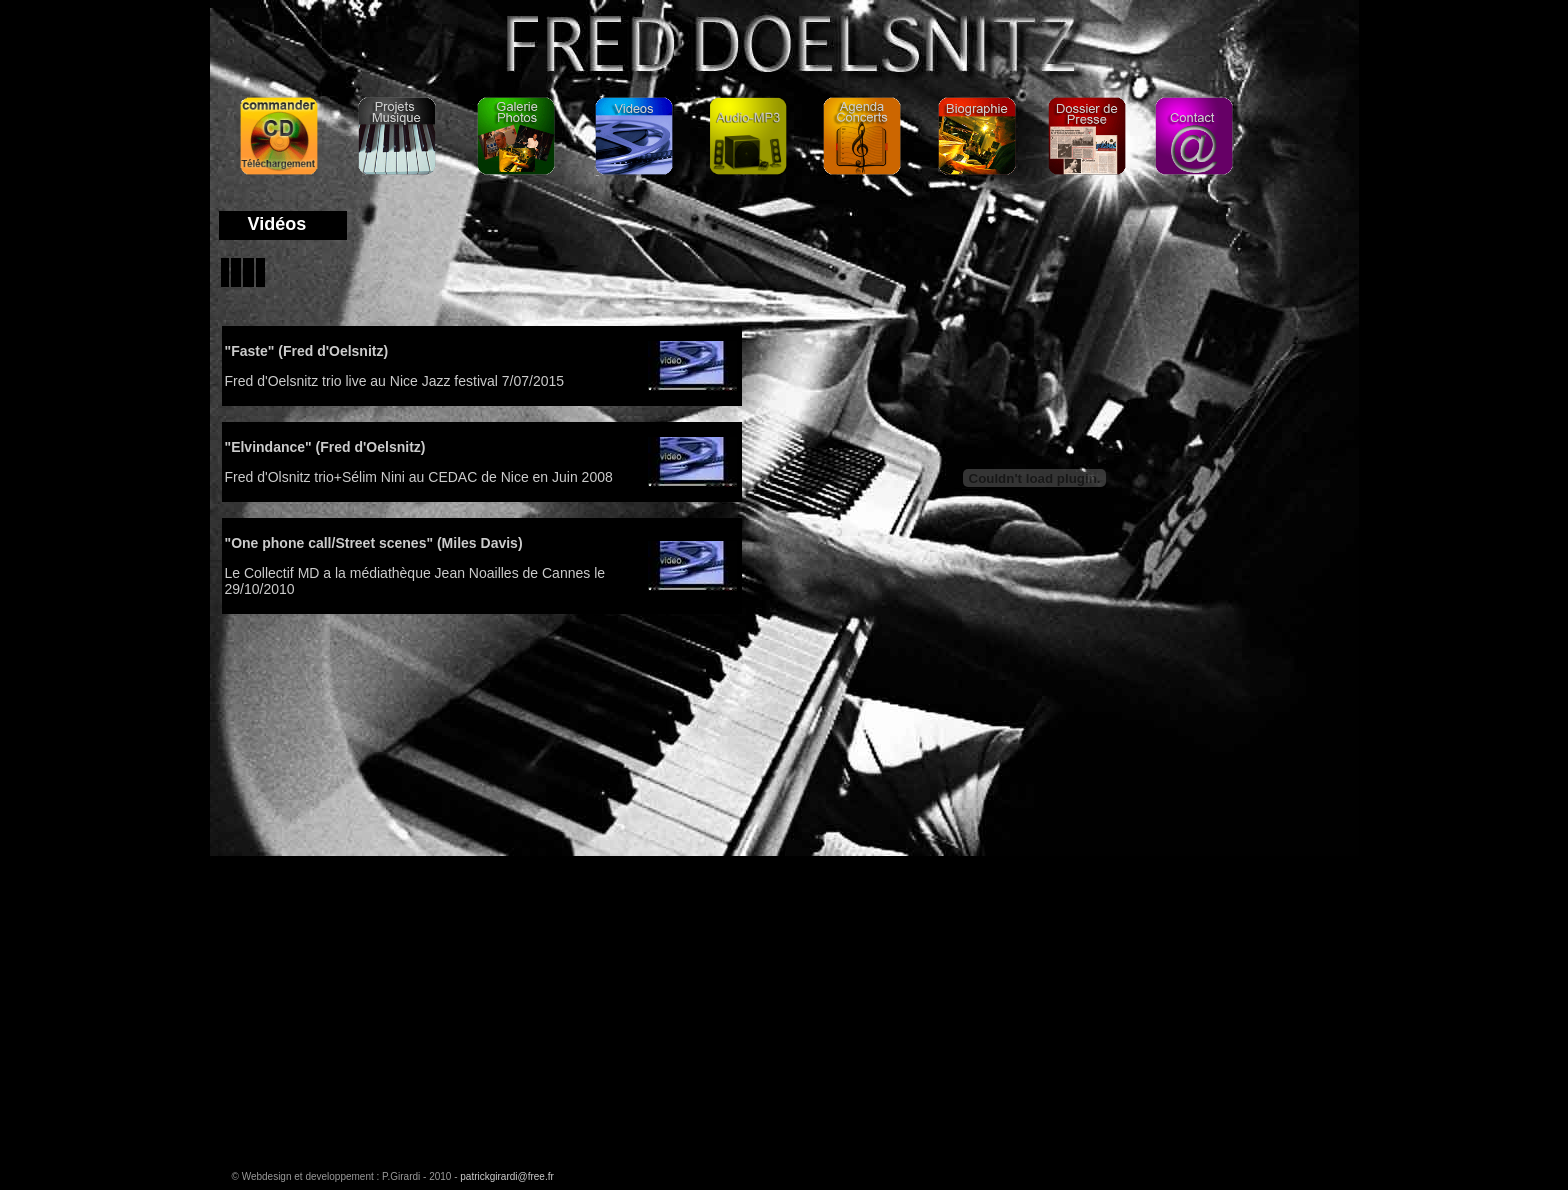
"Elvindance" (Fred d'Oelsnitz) (325, 447)
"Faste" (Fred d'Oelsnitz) (307, 351)
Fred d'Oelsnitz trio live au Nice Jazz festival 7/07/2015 (395, 381)
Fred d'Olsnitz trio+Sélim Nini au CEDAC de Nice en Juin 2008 (419, 477)
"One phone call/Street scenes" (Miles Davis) (374, 543)
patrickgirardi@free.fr (507, 1176)
